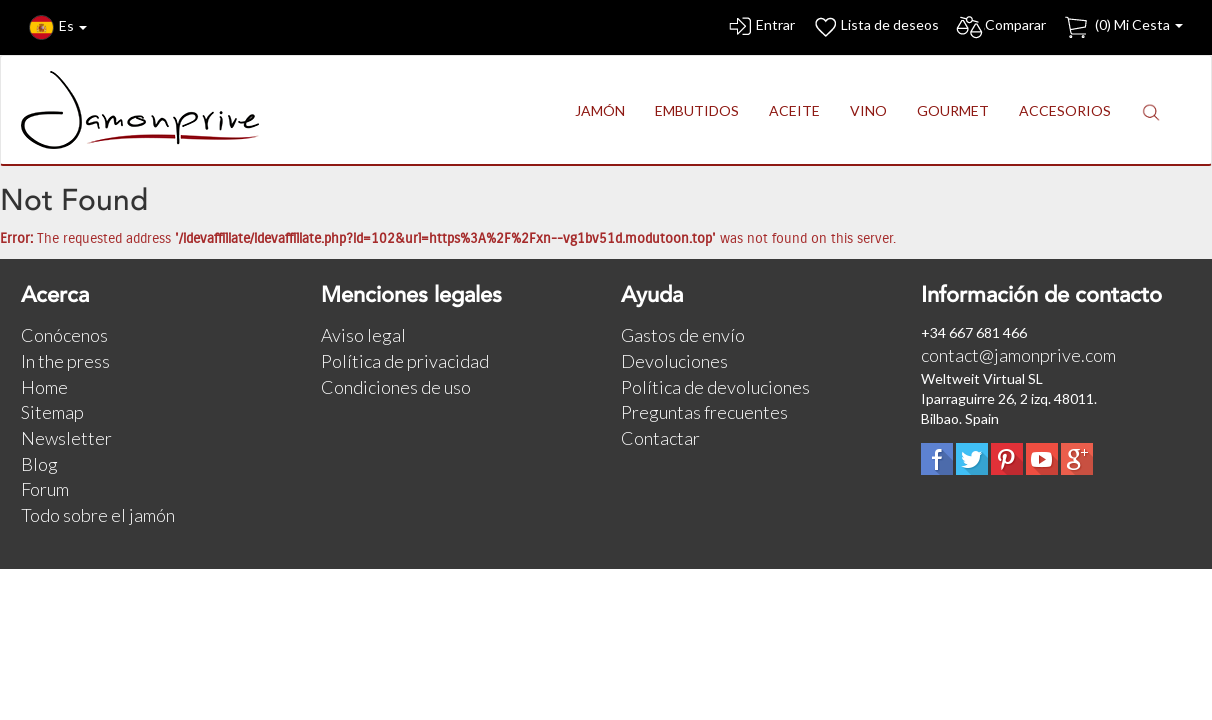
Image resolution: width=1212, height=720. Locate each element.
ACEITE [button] (794, 110)
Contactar (660, 438)
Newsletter (66, 438)
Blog (39, 464)
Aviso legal (363, 335)
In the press (65, 361)
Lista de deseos (875, 27)
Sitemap (52, 412)
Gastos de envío (683, 335)
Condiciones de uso (396, 387)
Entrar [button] (760, 27)
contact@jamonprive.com (1018, 355)
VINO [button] (868, 110)
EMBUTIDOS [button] (697, 110)
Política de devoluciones (715, 387)
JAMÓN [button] (600, 110)
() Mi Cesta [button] (1122, 27)
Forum (45, 489)
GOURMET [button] (953, 110)
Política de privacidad (405, 361)
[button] (1151, 111)
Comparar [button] (1000, 27)
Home (44, 387)
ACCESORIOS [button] (1065, 110)
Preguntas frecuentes (704, 412)
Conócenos (64, 335)
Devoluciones (674, 361)
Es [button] (58, 27)
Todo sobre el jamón (98, 515)
